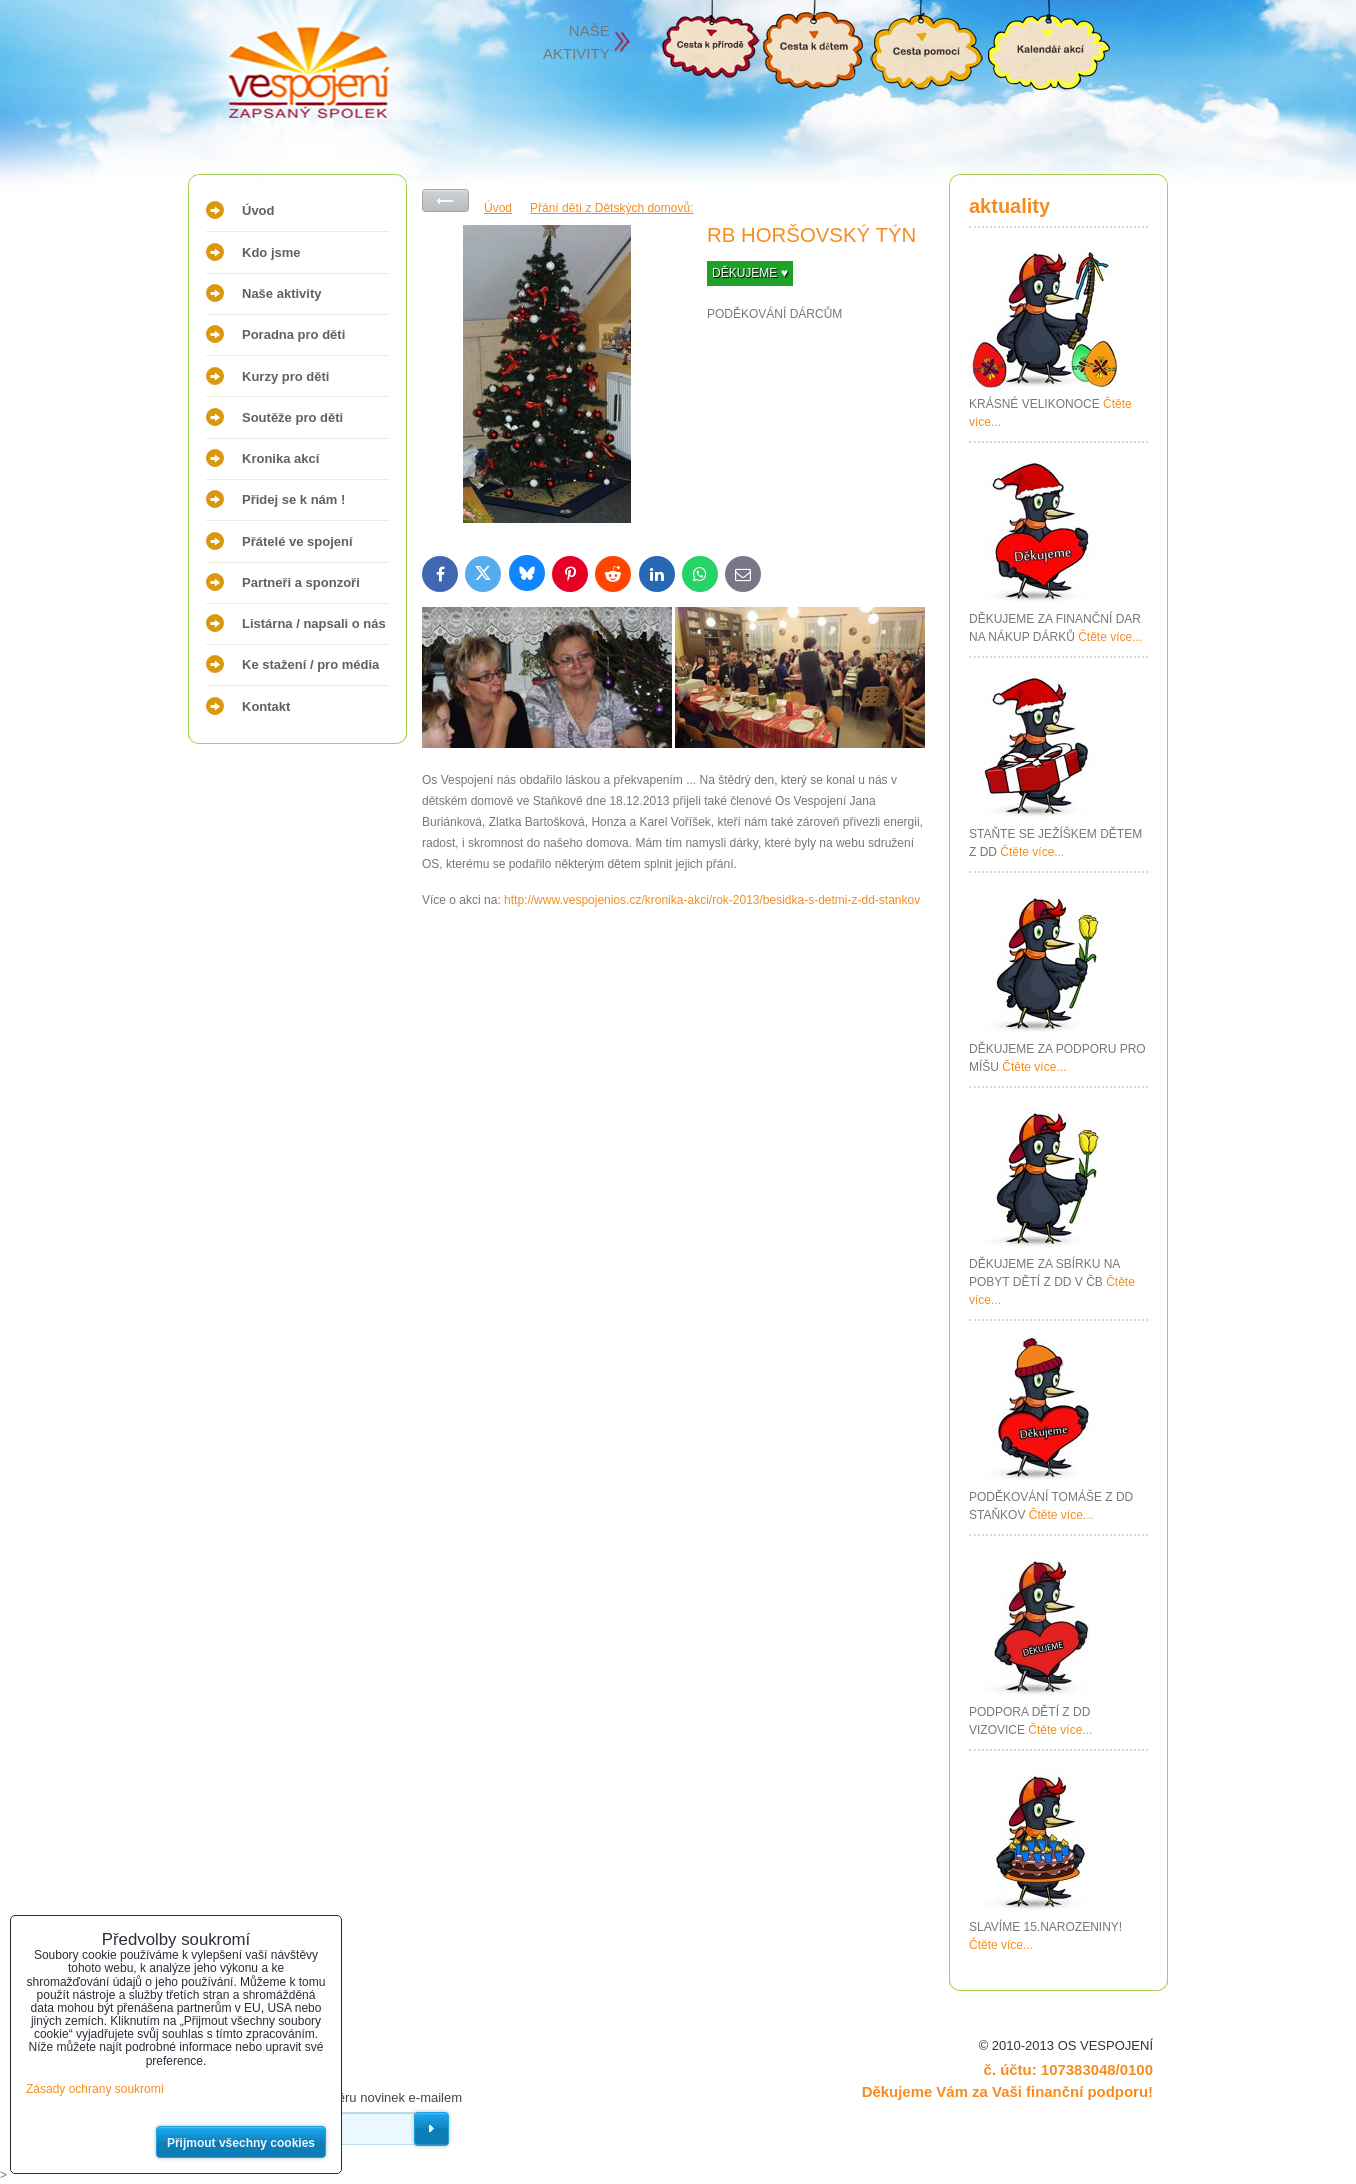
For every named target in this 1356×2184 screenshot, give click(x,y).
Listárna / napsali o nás (314, 623)
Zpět (445, 200)
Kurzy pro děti (285, 376)
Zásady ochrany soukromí (95, 2089)
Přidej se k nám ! (293, 499)
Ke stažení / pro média (310, 664)
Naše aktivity (282, 293)
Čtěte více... (1110, 637)
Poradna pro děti (293, 334)
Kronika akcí (280, 458)
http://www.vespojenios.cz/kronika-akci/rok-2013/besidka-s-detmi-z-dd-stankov (712, 900)
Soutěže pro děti (292, 417)
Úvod (258, 210)
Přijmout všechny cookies (241, 2143)
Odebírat (431, 2129)
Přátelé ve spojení (297, 541)
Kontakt (266, 706)
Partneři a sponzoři (301, 582)
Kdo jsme (271, 252)
